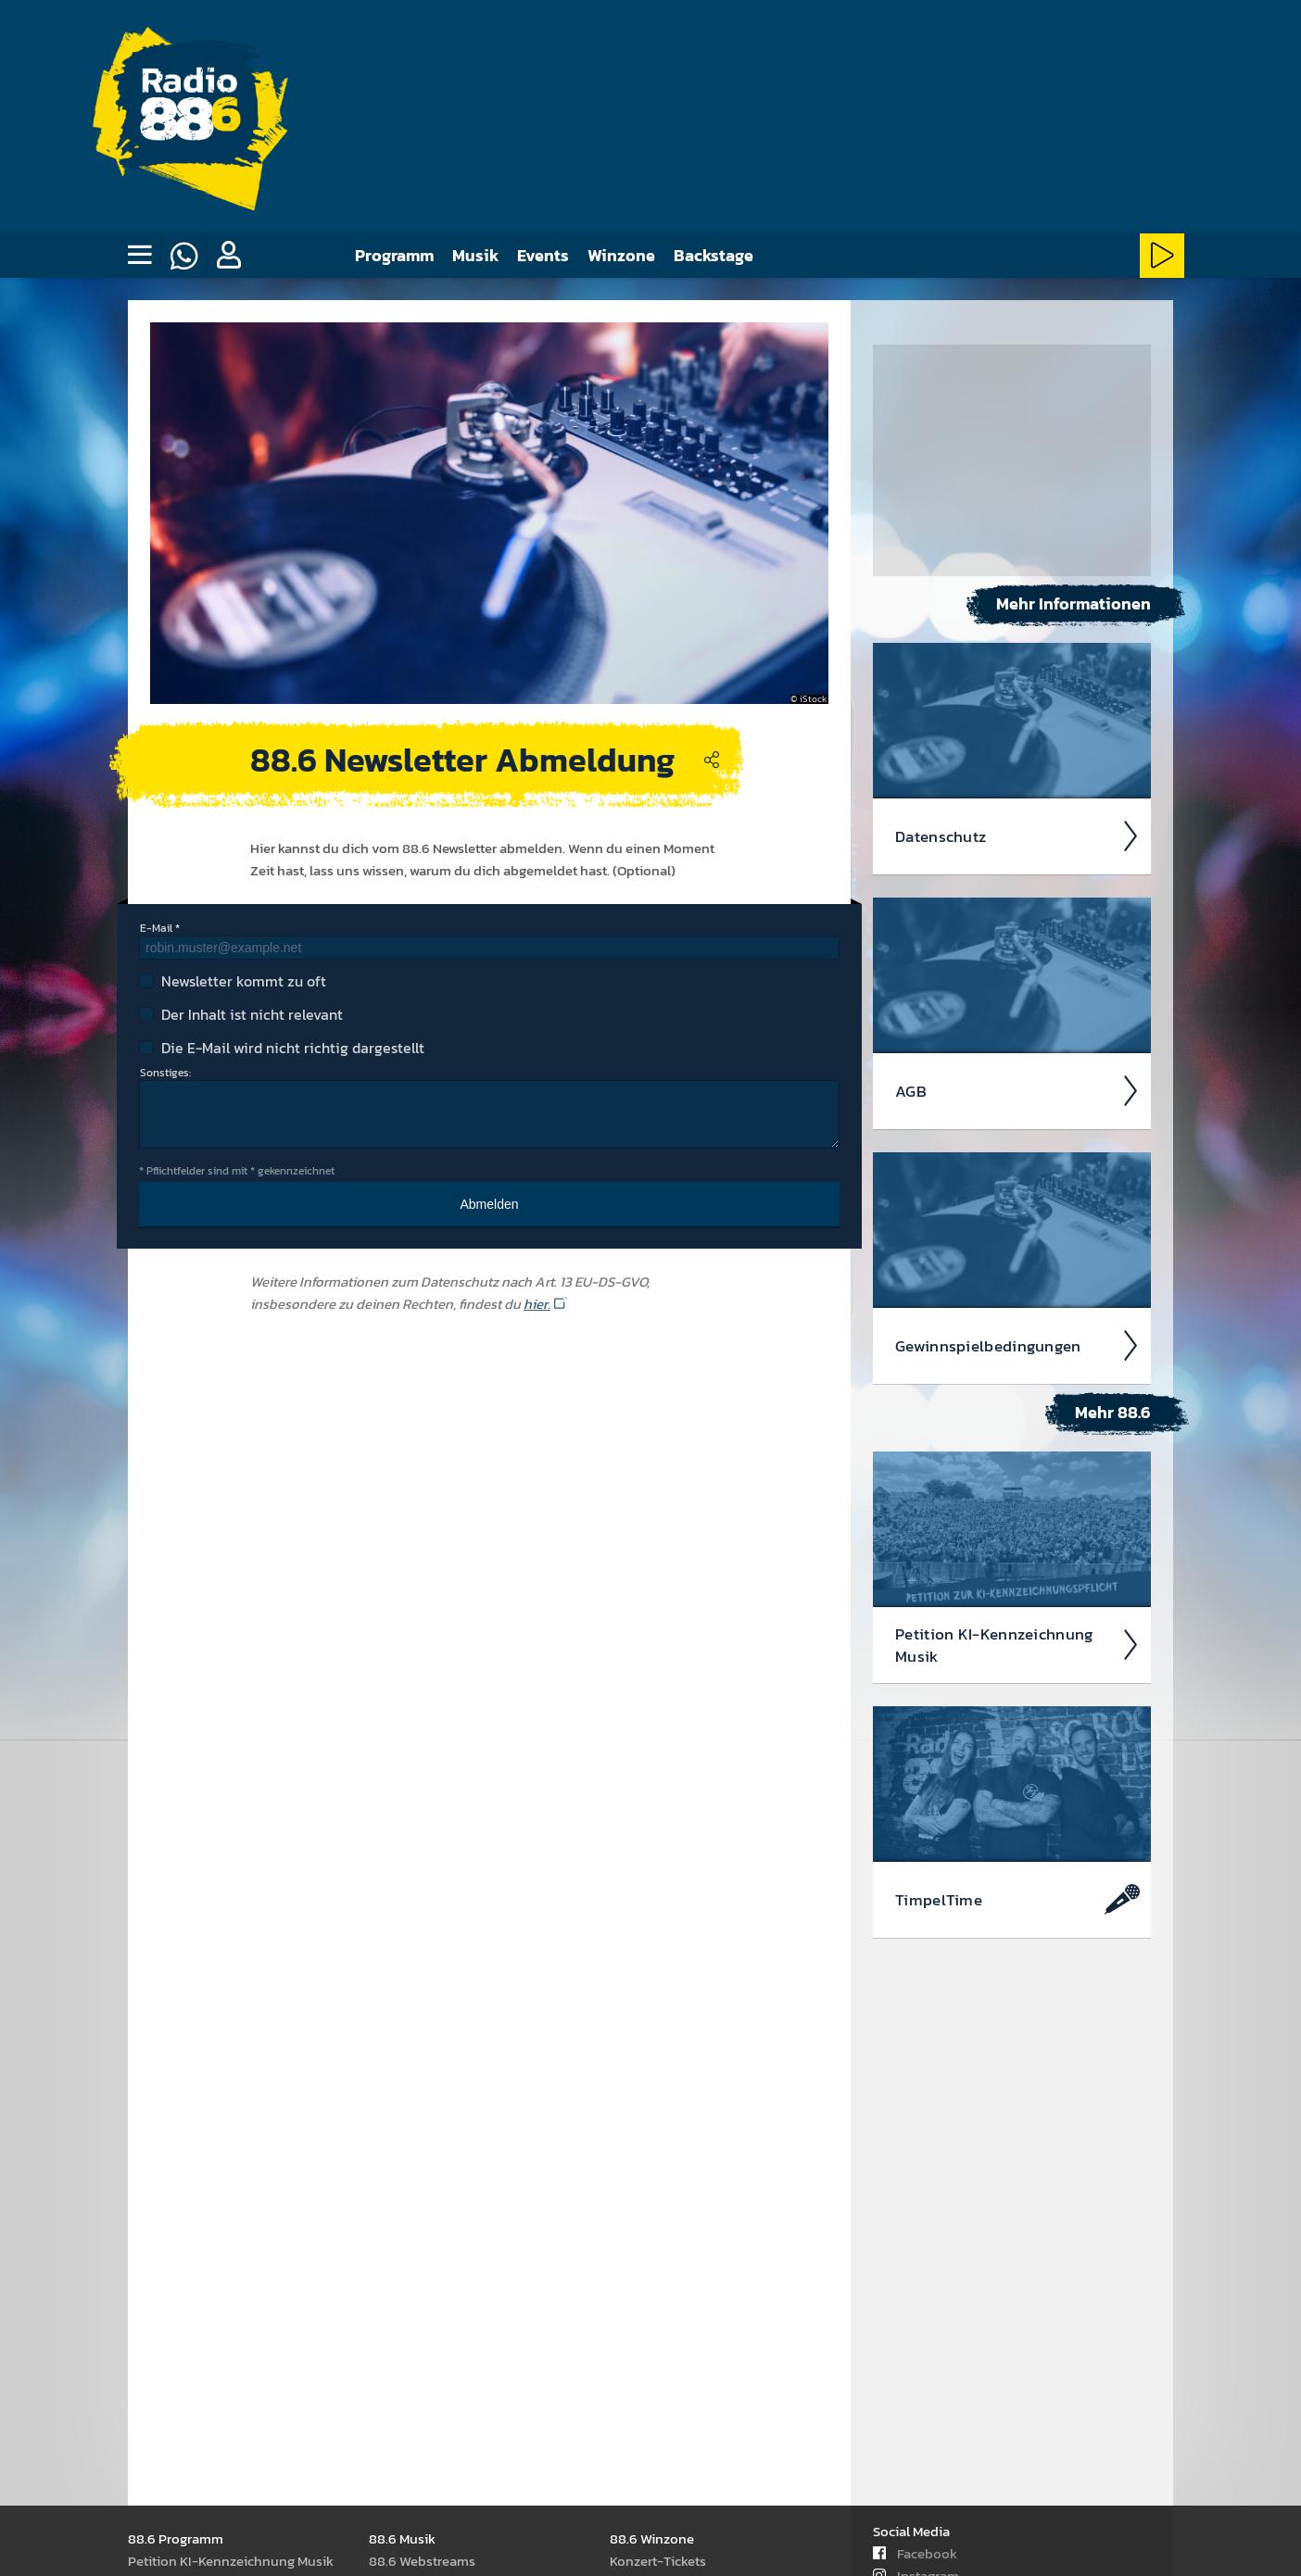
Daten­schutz (1017, 836)
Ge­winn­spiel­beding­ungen (1017, 1345)
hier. (537, 1303)
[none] (139, 255)
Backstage (713, 255)
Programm (394, 255)
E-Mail (156, 928)
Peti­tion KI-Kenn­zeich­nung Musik (1017, 1645)
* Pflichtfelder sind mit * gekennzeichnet (237, 1170)
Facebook (915, 2553)
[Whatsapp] (183, 255)
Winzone (621, 255)
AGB (1017, 1091)
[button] (228, 255)
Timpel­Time (1017, 1899)
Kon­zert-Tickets (658, 2560)
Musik (475, 255)
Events (543, 255)
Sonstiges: (165, 1072)
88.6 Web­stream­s (422, 2560)
